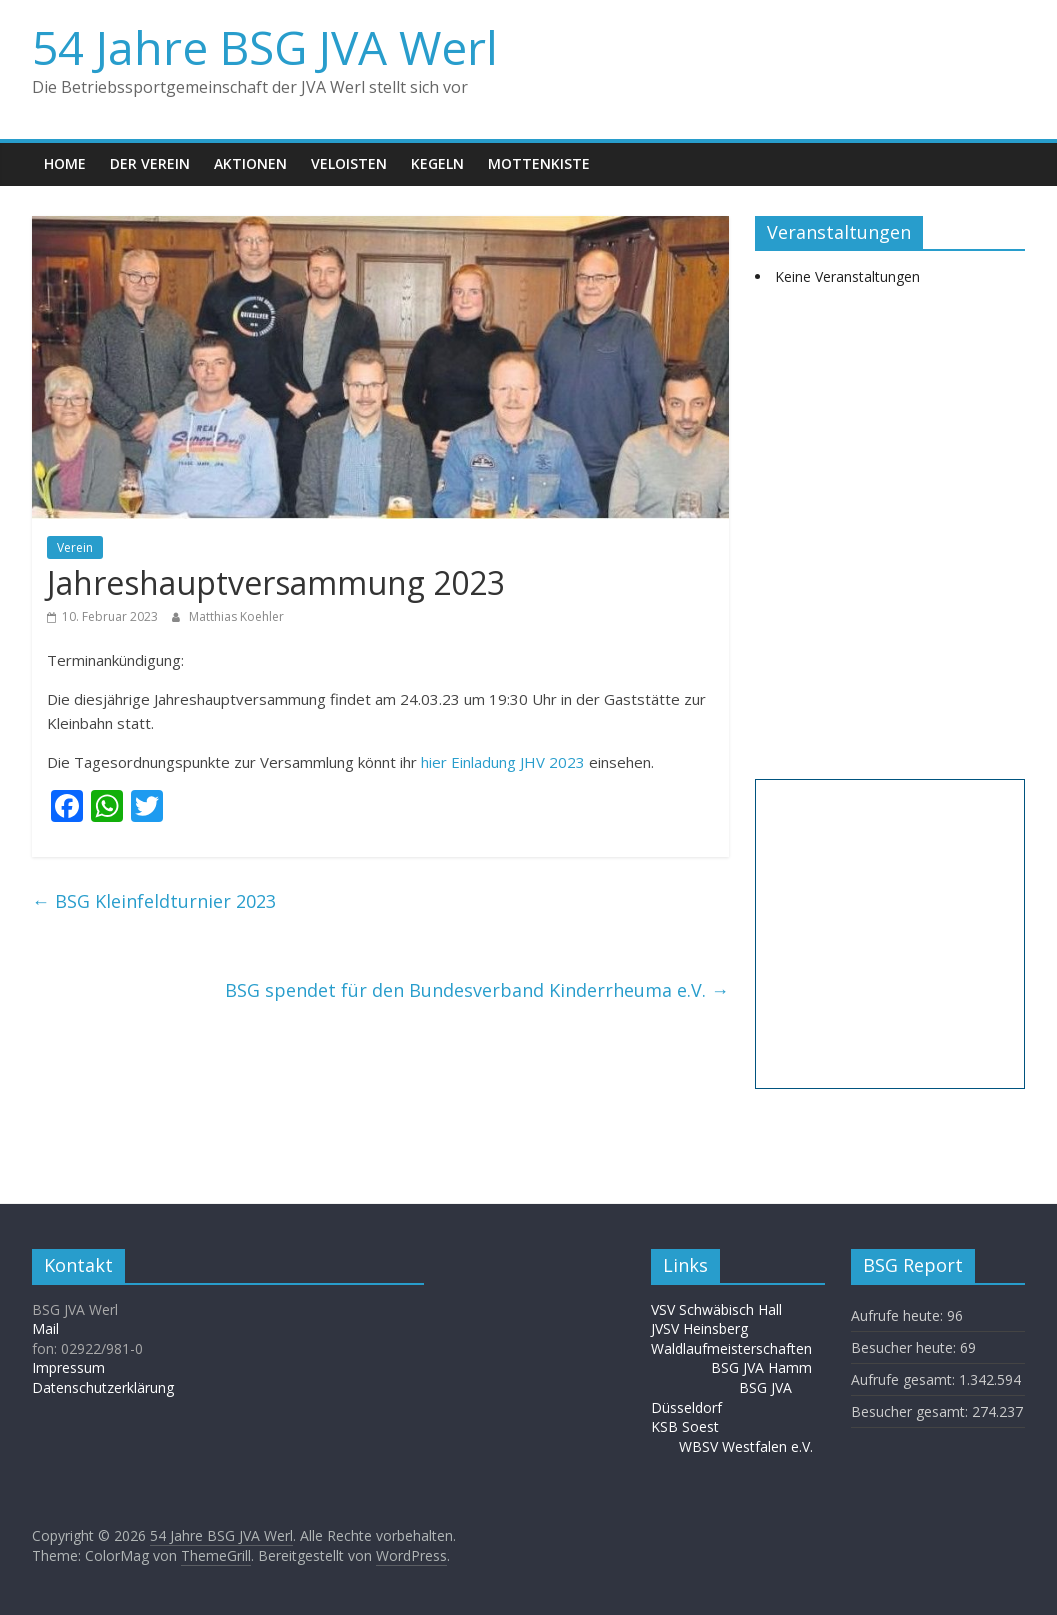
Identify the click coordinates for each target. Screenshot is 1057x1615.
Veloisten (349, 163)
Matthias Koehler (236, 616)
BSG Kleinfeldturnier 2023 (154, 901)
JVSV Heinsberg (699, 1328)
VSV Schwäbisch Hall (716, 1309)
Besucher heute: (905, 1347)
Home (65, 163)
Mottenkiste (539, 163)
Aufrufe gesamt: (905, 1379)
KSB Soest (685, 1426)
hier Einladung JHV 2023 (503, 762)
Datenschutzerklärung (103, 1387)
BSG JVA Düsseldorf (721, 1397)
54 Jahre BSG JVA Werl (265, 47)
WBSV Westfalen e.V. (746, 1446)
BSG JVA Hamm (763, 1367)
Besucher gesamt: (911, 1411)
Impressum (68, 1367)
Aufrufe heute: (899, 1315)
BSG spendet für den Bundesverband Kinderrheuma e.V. (477, 990)
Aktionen (250, 163)
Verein (75, 547)
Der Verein (150, 163)
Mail (45, 1328)
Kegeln (437, 163)
